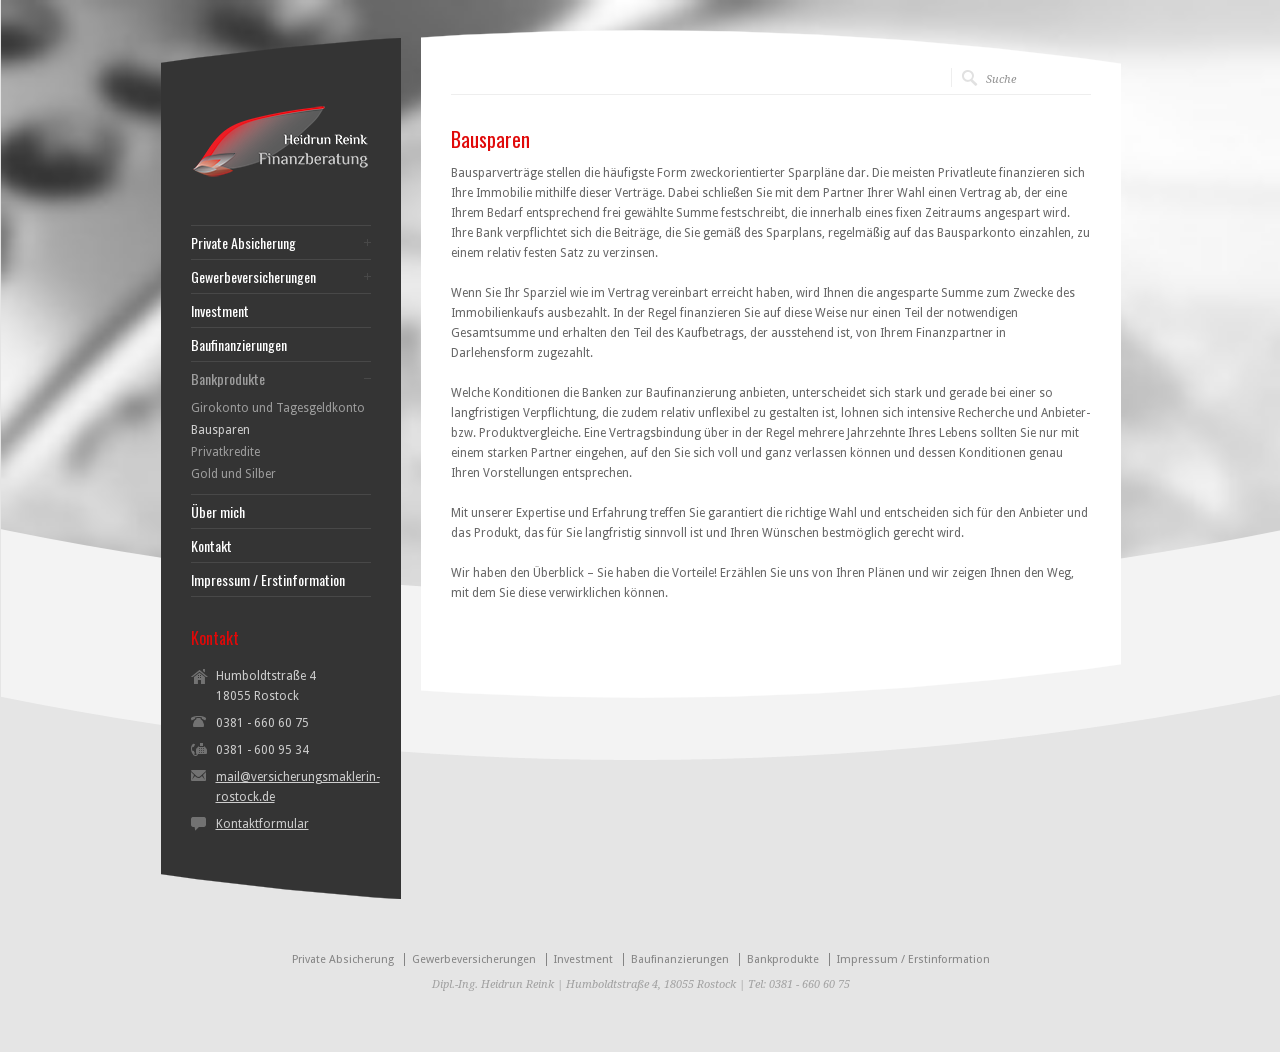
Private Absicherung (243, 243)
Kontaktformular (262, 824)
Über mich (218, 512)
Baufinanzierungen (239, 345)
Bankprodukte (228, 379)
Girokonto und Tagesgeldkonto (278, 408)
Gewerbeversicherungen (253, 277)
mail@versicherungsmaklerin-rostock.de (298, 787)
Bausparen (220, 430)
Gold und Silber (233, 474)
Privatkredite (225, 452)
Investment (220, 311)
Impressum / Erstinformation (268, 580)
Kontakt (211, 546)
